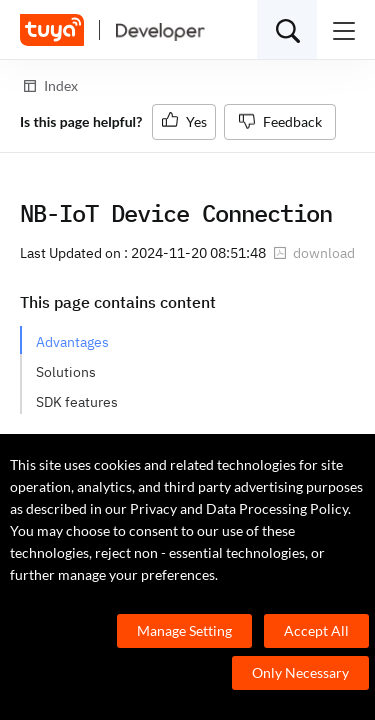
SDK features (77, 402)
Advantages (72, 342)
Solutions (66, 372)
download (314, 253)
